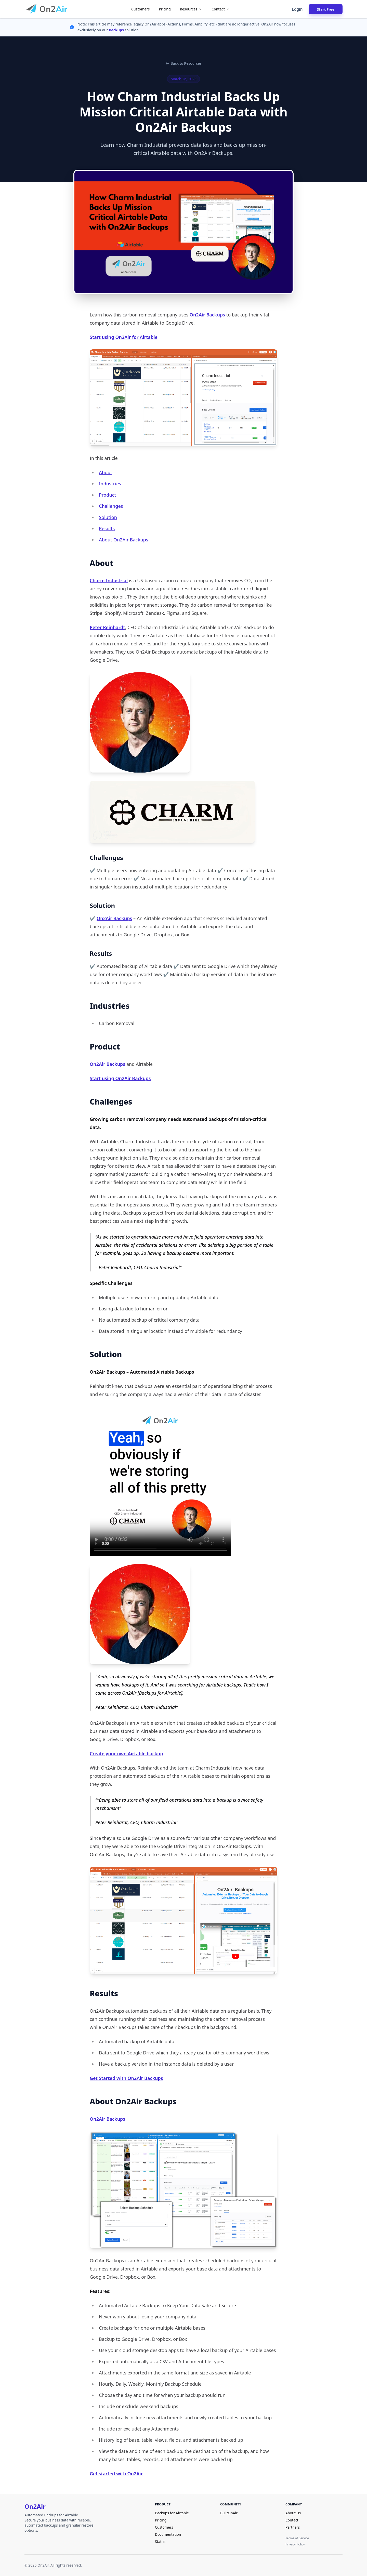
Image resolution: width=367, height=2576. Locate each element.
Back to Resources (183, 63)
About (105, 472)
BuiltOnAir (229, 2513)
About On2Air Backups (123, 540)
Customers (140, 9)
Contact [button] (221, 9)
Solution (108, 517)
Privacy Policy (295, 2544)
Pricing (165, 9)
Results (107, 528)
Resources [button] (191, 9)
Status (160, 2541)
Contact (291, 2520)
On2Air (35, 2506)
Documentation (168, 2534)
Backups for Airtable (172, 2513)
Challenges (111, 506)
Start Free (325, 9)
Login (297, 9)
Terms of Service (297, 2538)
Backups (117, 30)
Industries (110, 484)
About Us (293, 2513)
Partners (292, 2527)
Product (107, 495)
